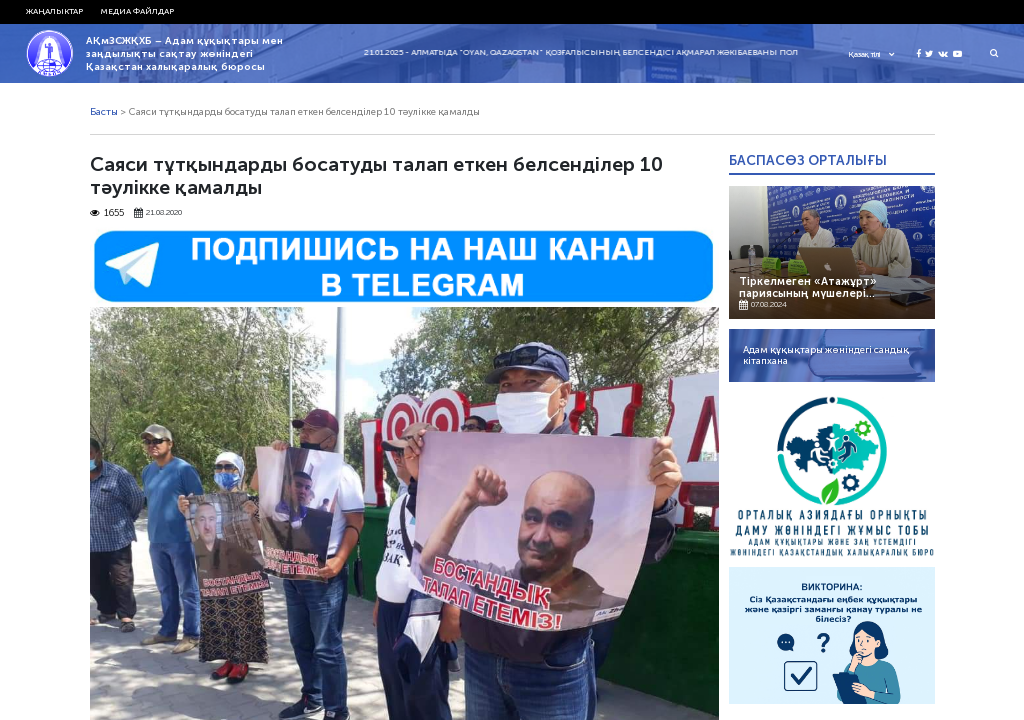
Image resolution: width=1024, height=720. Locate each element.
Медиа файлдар (137, 11)
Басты (104, 112)
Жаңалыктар (54, 11)
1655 (107, 213)
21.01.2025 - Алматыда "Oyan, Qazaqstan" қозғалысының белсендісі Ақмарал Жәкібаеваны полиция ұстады (618, 52)
